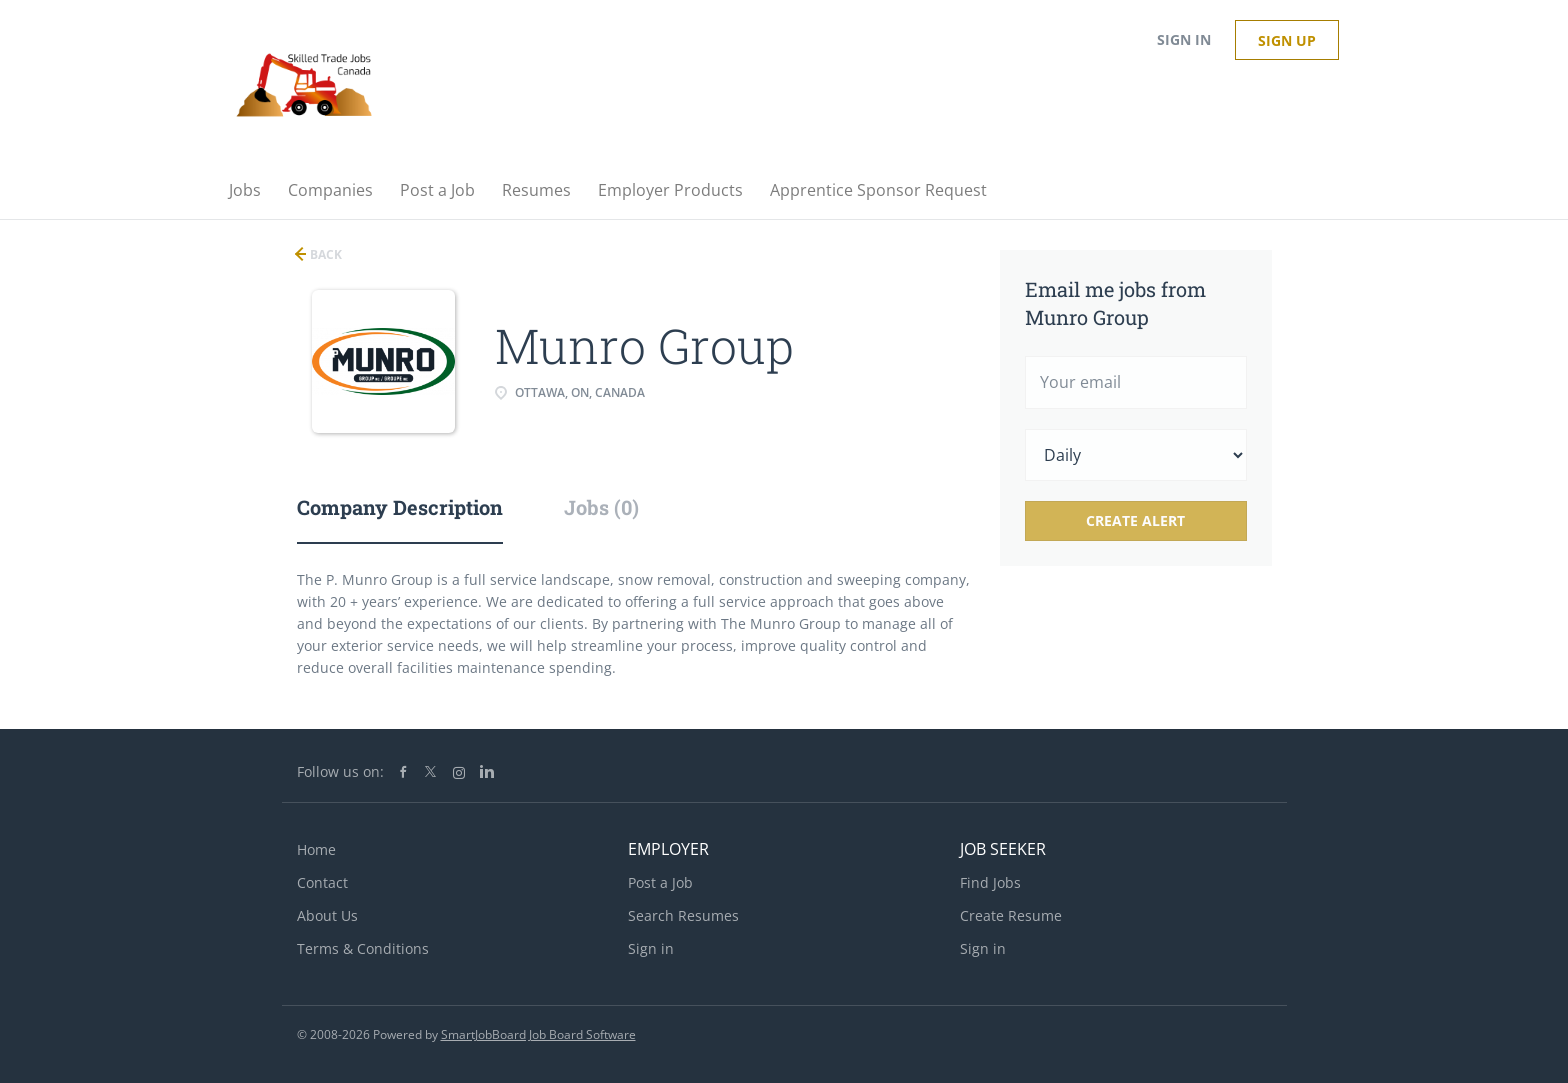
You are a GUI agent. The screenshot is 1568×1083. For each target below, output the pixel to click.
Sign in (1184, 39)
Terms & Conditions (363, 948)
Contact (322, 882)
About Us (327, 915)
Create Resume (1011, 915)
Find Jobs (990, 882)
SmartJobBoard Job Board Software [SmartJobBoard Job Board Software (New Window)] (538, 1034)
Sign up (1287, 40)
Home (316, 849)
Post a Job (660, 882)
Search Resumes (683, 915)
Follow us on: (340, 771)
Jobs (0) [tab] (601, 507)
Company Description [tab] (400, 507)
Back (324, 254)
